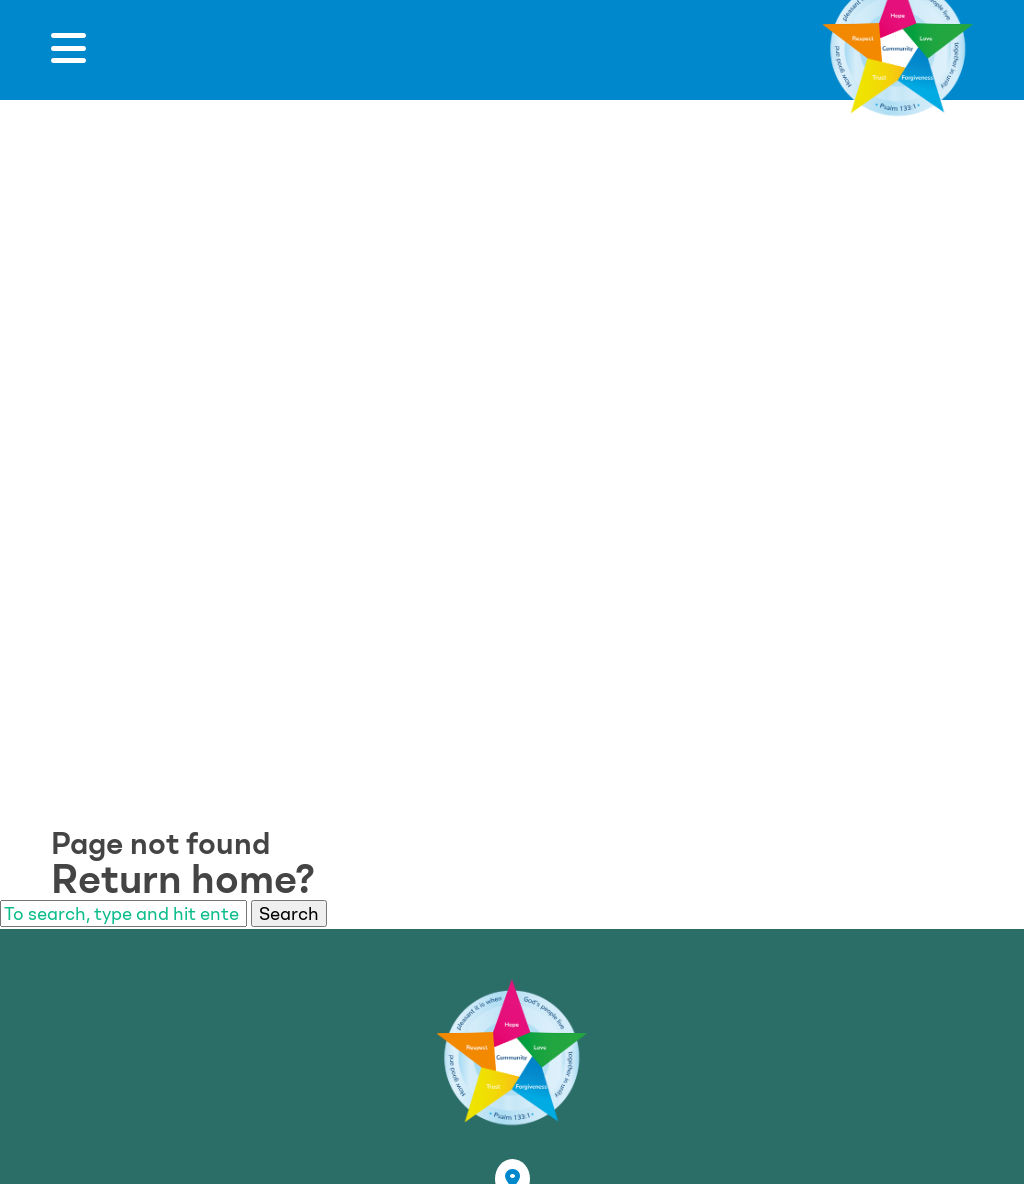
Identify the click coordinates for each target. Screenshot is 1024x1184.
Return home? (183, 879)
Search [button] (289, 913)
